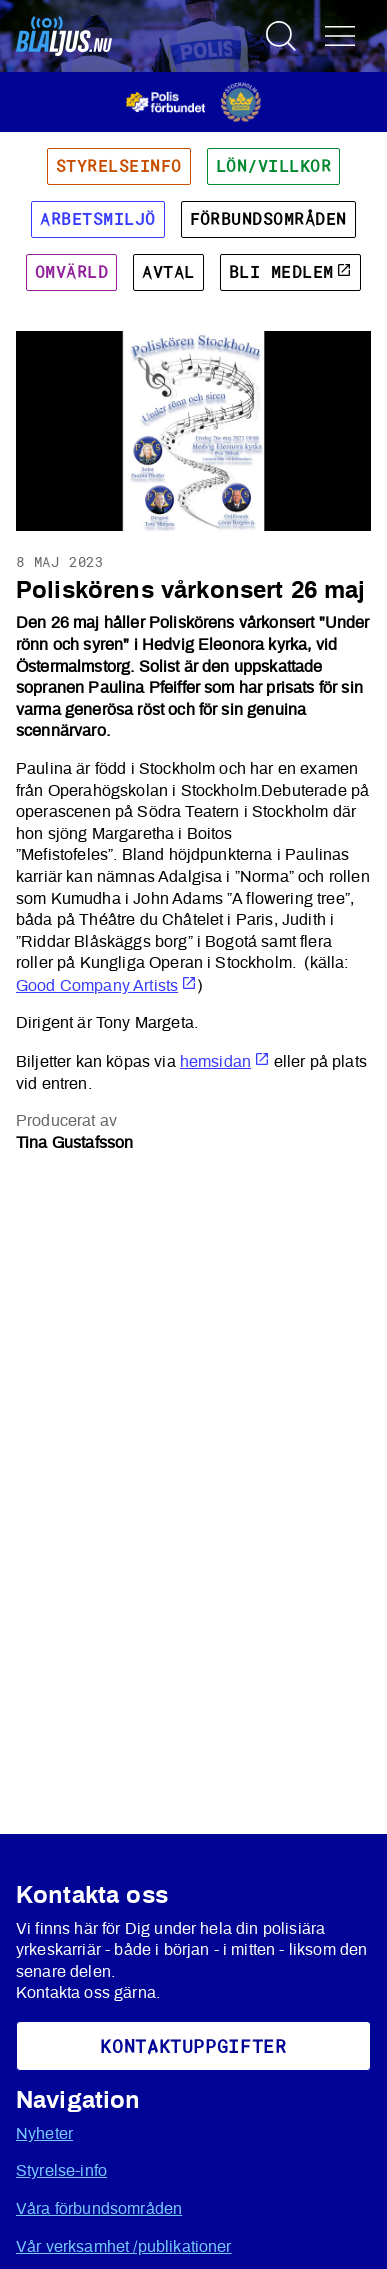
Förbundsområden (268, 219)
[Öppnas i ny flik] (193, 101)
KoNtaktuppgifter (193, 2046)
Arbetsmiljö (97, 219)
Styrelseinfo (119, 166)
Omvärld (71, 272)
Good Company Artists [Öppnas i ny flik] (106, 986)
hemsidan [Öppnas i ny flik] (225, 1062)
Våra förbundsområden (99, 2209)
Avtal (168, 272)
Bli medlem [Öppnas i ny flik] (290, 272)
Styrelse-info (61, 2171)
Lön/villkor (273, 166)
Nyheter (44, 2134)
